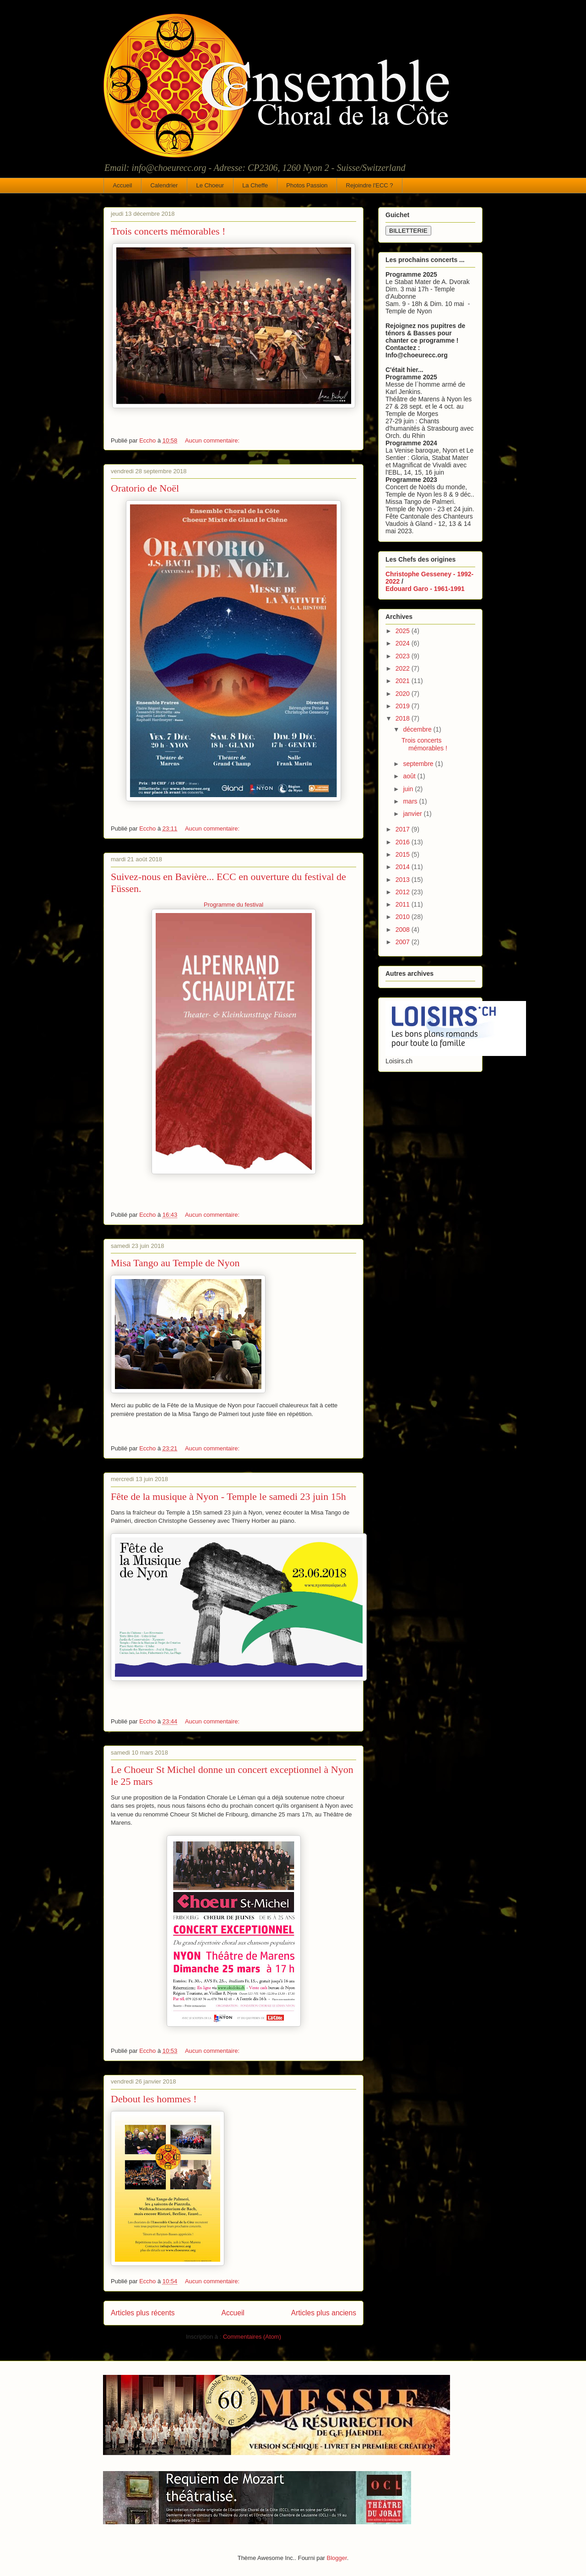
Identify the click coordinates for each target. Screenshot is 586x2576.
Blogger (337, 2557)
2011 (404, 904)
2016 (404, 842)
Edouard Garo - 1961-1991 (425, 588)
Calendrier (164, 185)
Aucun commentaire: (213, 440)
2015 (404, 854)
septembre (419, 763)
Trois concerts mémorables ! (168, 231)
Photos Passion (306, 185)
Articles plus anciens (323, 2313)
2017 (404, 829)
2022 (404, 668)
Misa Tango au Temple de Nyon (175, 1263)
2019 (404, 706)
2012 (404, 892)
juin (409, 789)
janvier (413, 813)
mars (411, 801)
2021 (404, 680)
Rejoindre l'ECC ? (369, 185)
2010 (404, 916)
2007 (404, 942)
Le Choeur (210, 185)
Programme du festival (233, 904)
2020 (404, 693)
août (410, 776)
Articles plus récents (143, 2313)
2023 (404, 656)
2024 (404, 643)
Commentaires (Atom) (252, 2336)
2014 (404, 866)
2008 (404, 929)
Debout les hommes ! (154, 2099)
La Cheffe (255, 185)
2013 (404, 879)
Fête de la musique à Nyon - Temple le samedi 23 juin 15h (228, 1496)
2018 (404, 718)
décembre (418, 729)
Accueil (122, 185)
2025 (404, 630)
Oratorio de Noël (145, 488)
